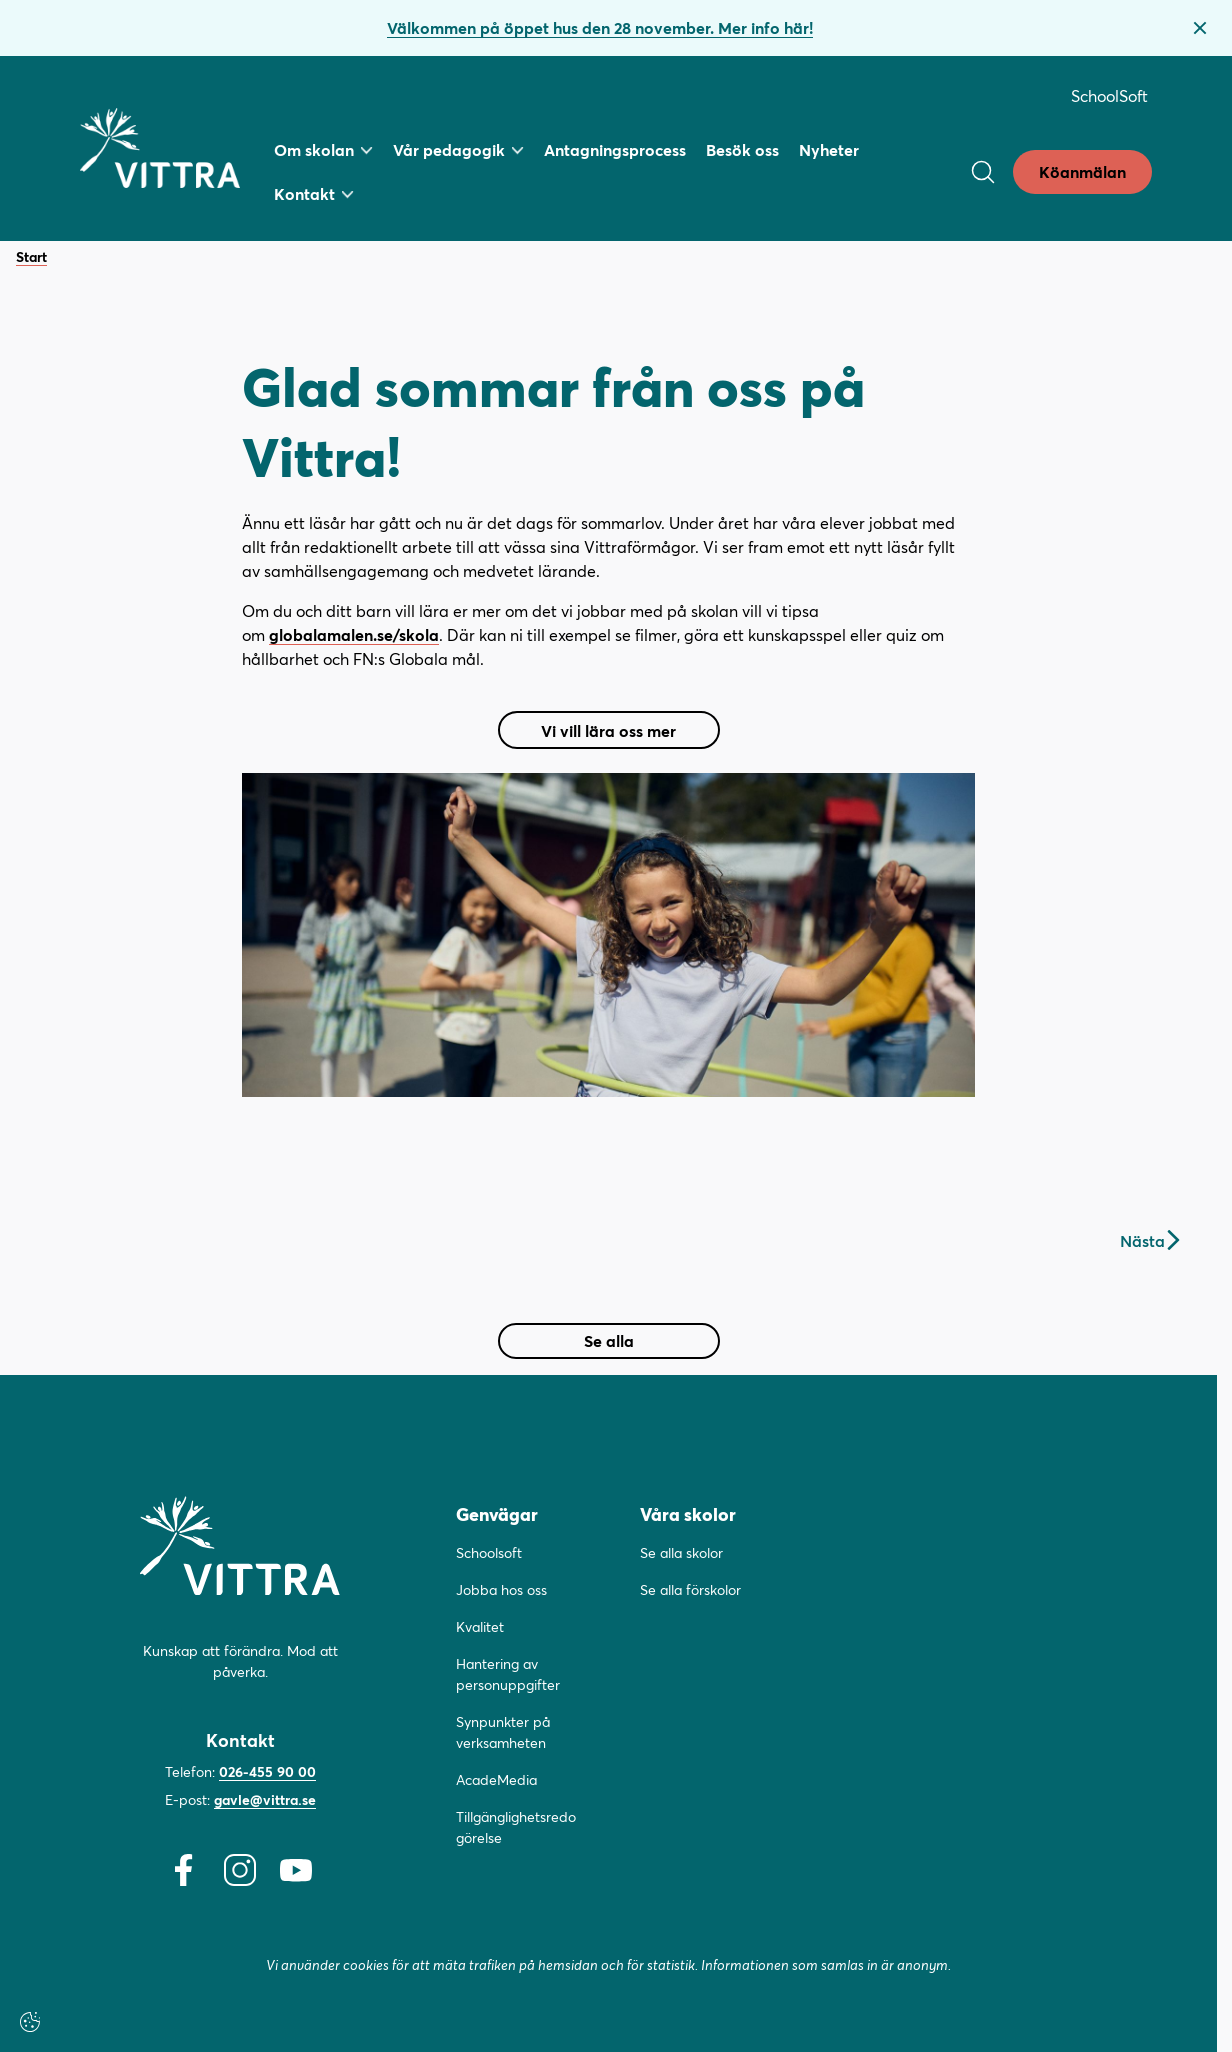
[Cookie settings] (30, 2022)
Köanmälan (1082, 171)
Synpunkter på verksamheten (503, 1732)
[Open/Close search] (983, 172)
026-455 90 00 (267, 1771)
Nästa (1149, 1240)
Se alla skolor (681, 1552)
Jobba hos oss (501, 1589)
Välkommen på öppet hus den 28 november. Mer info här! (600, 27)
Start (31, 257)
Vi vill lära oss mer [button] (613, 734)
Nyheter (829, 149)
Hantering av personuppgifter (508, 1674)
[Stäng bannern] (1200, 28)
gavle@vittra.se (265, 1799)
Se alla (609, 1340)
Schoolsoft (489, 1552)
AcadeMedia (496, 1779)
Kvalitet (480, 1626)
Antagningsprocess (615, 149)
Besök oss (742, 149)
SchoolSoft (1109, 95)
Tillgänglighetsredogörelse (516, 1827)
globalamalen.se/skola (354, 634)
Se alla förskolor (690, 1589)
